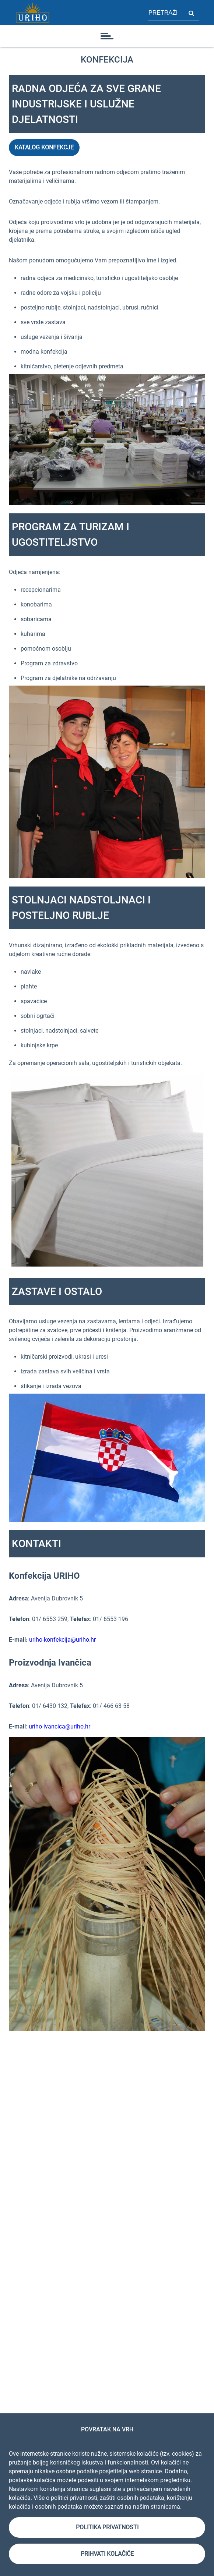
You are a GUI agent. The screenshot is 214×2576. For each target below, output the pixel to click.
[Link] (32, 12)
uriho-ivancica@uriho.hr (59, 1726)
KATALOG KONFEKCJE (44, 147)
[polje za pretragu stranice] (165, 12)
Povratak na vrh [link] (107, 2429)
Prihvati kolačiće (107, 2553)
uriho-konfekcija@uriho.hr (62, 1639)
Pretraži (191, 12)
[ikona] (107, 36)
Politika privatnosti (107, 2527)
